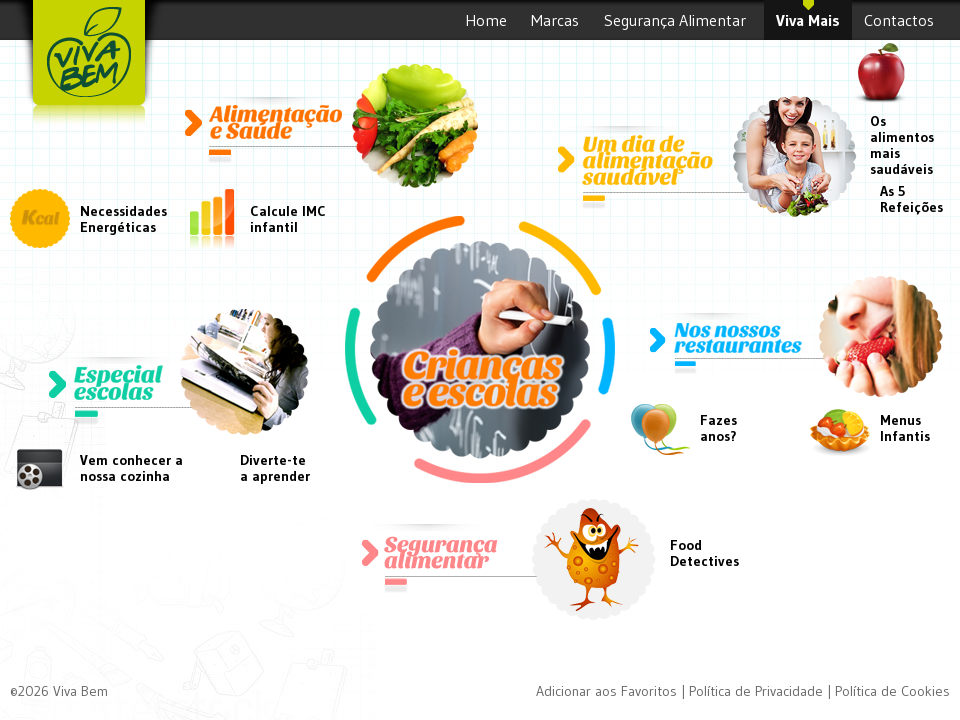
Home (486, 25)
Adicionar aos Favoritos (606, 691)
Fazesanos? (718, 428)
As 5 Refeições (911, 199)
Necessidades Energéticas (115, 219)
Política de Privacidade (756, 691)
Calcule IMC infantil (288, 219)
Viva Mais (808, 25)
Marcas (555, 25)
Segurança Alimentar (678, 25)
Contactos (901, 25)
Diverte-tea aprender (275, 468)
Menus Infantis (905, 428)
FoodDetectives (704, 553)
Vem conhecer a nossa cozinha (131, 468)
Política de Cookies (892, 691)
